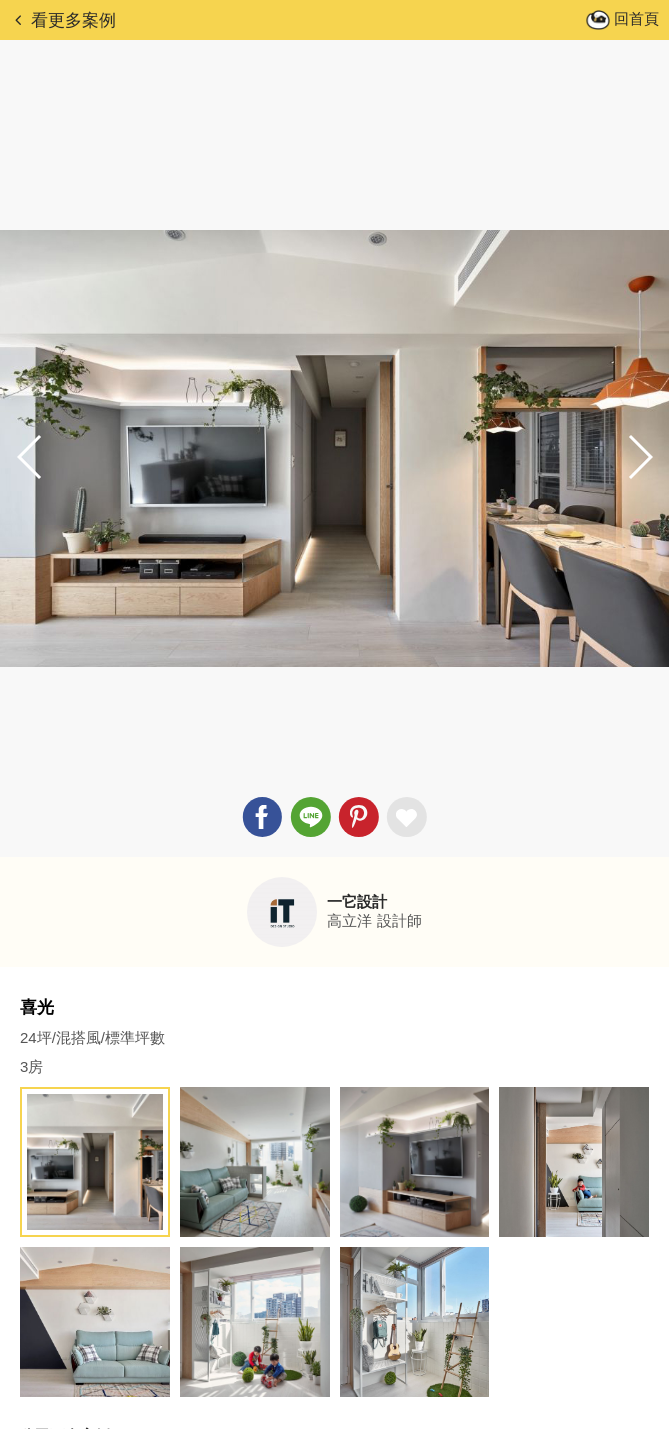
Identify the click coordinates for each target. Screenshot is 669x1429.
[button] (639, 457)
